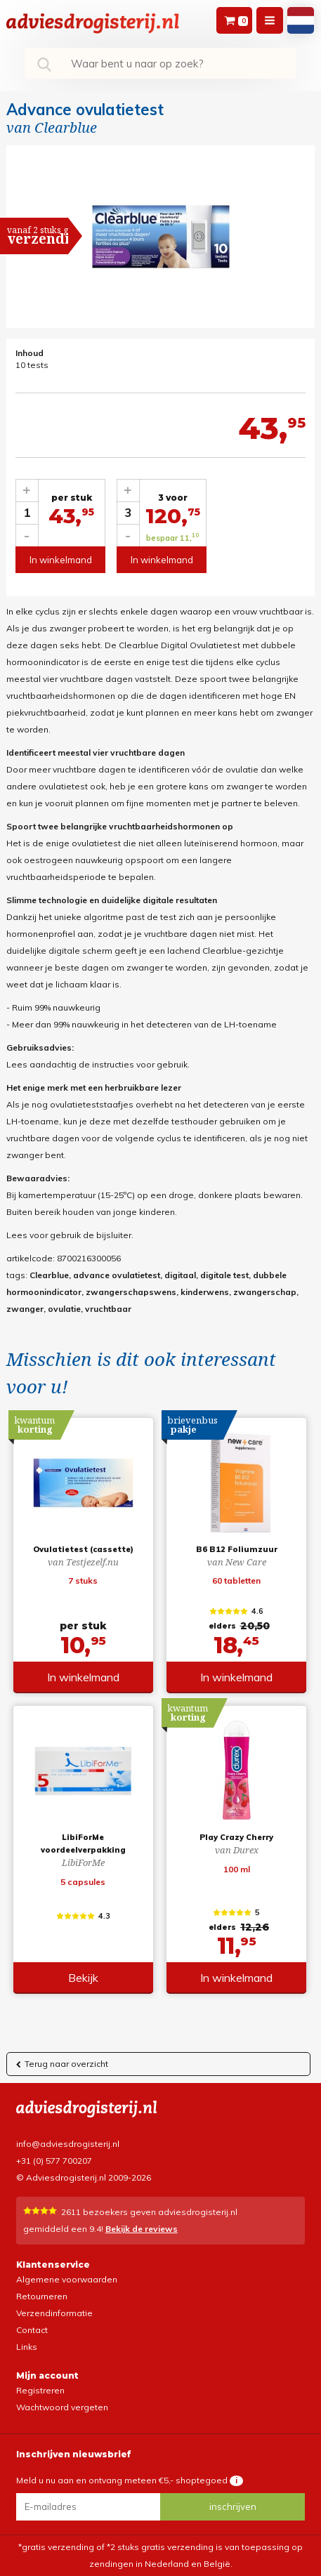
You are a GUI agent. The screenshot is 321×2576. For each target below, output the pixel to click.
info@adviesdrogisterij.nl (67, 2143)
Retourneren (41, 2296)
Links (26, 2346)
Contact (32, 2330)
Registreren (40, 2390)
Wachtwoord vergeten (62, 2407)
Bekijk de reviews (141, 2228)
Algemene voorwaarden (66, 2279)
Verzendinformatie (54, 2313)
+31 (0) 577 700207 (54, 2160)
